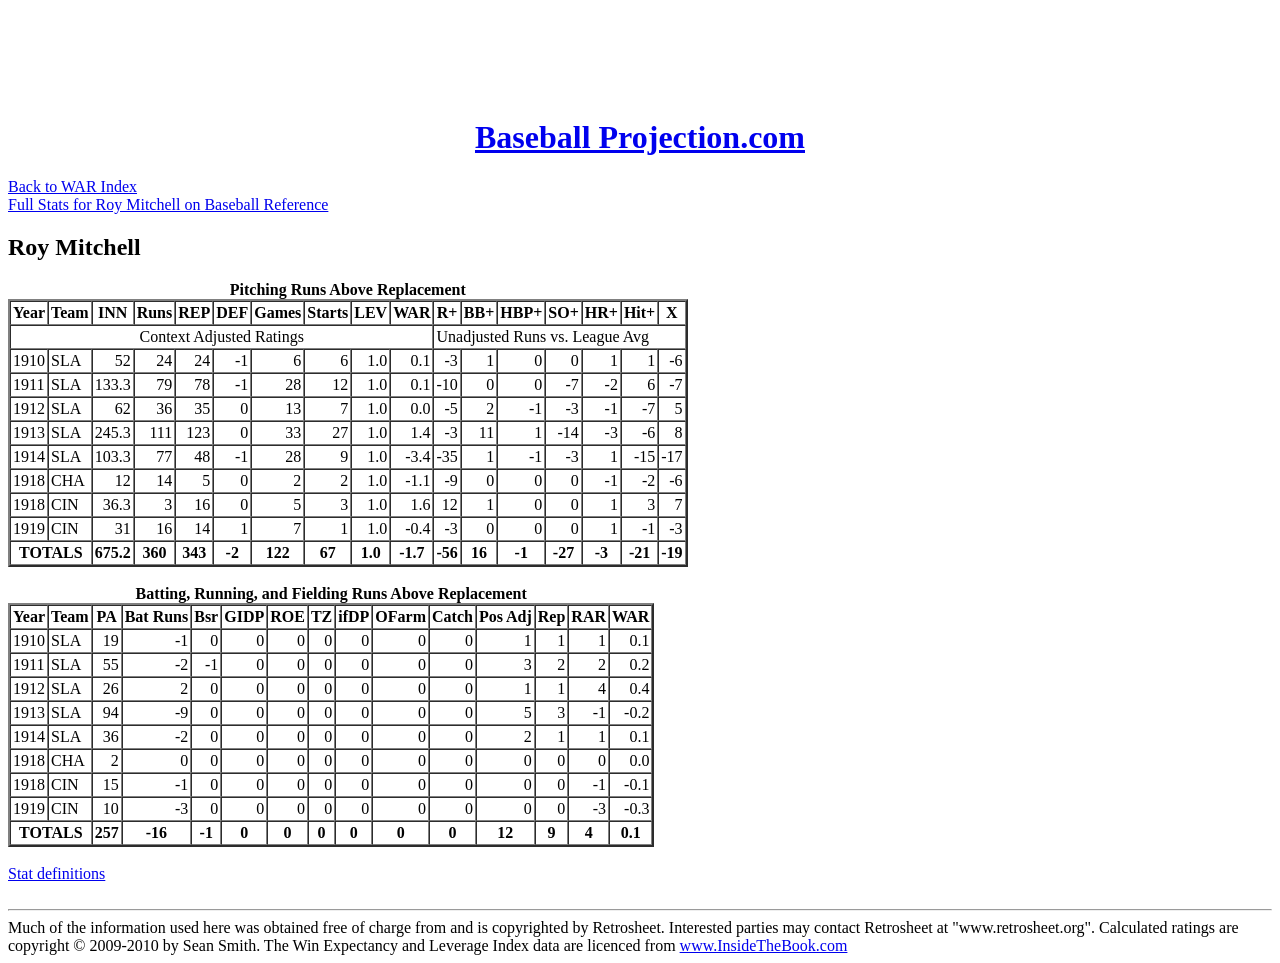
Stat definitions (56, 873)
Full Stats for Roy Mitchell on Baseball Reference (168, 204)
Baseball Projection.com (640, 137)
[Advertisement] (372, 53)
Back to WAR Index (72, 186)
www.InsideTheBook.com (764, 945)
